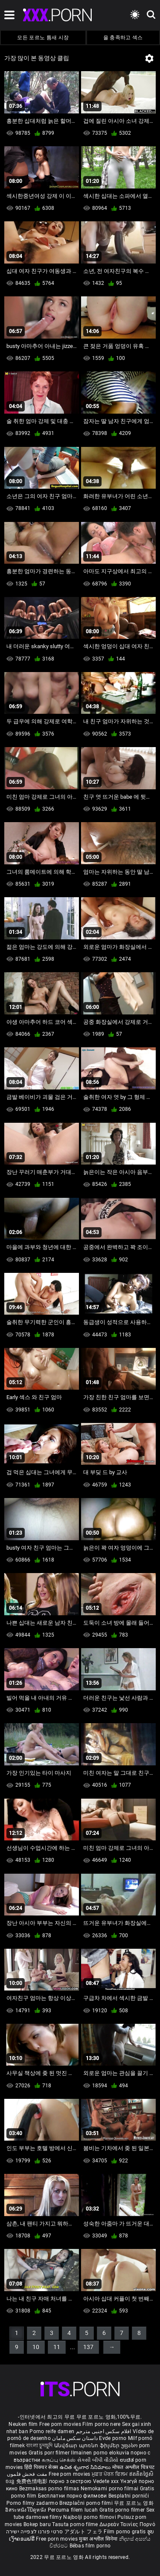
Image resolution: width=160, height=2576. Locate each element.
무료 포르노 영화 (134, 2503)
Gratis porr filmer (50, 2453)
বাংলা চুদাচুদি (39, 2446)
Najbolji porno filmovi (89, 2517)
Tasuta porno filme (75, 2524)
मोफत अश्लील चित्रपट (133, 2467)
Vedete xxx (106, 2481)
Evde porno (112, 2438)
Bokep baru (37, 2524)
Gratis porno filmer (122, 2510)
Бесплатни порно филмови (73, 2496)
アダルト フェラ (83, 2532)
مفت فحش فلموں (28, 2474)
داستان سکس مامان (75, 2438)
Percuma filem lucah (73, 2510)
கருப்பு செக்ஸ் (59, 2460)
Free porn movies (60, 2424)
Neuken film (23, 2424)
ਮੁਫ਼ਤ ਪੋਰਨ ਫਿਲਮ (110, 2474)
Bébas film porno (90, 2546)
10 (35, 2347)
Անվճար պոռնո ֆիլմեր (87, 2446)
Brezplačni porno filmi (86, 2503)
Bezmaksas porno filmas (50, 2489)
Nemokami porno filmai (110, 2489)
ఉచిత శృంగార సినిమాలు (86, 2467)
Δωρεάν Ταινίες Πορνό (127, 2524)
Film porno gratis (125, 2532)
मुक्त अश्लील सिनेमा (99, 2539)
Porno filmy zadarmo (32, 2503)
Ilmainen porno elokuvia (101, 2453)
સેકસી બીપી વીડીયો (98, 2460)
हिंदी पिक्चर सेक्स (41, 2467)
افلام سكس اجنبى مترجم (103, 2431)
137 (88, 2347)
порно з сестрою (70, 2481)
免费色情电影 (32, 2481)
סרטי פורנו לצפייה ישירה (34, 2532)
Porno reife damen (51, 2431)
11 (56, 2347)
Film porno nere (101, 2424)
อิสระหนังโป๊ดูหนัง (26, 2510)
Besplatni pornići (128, 2496)
